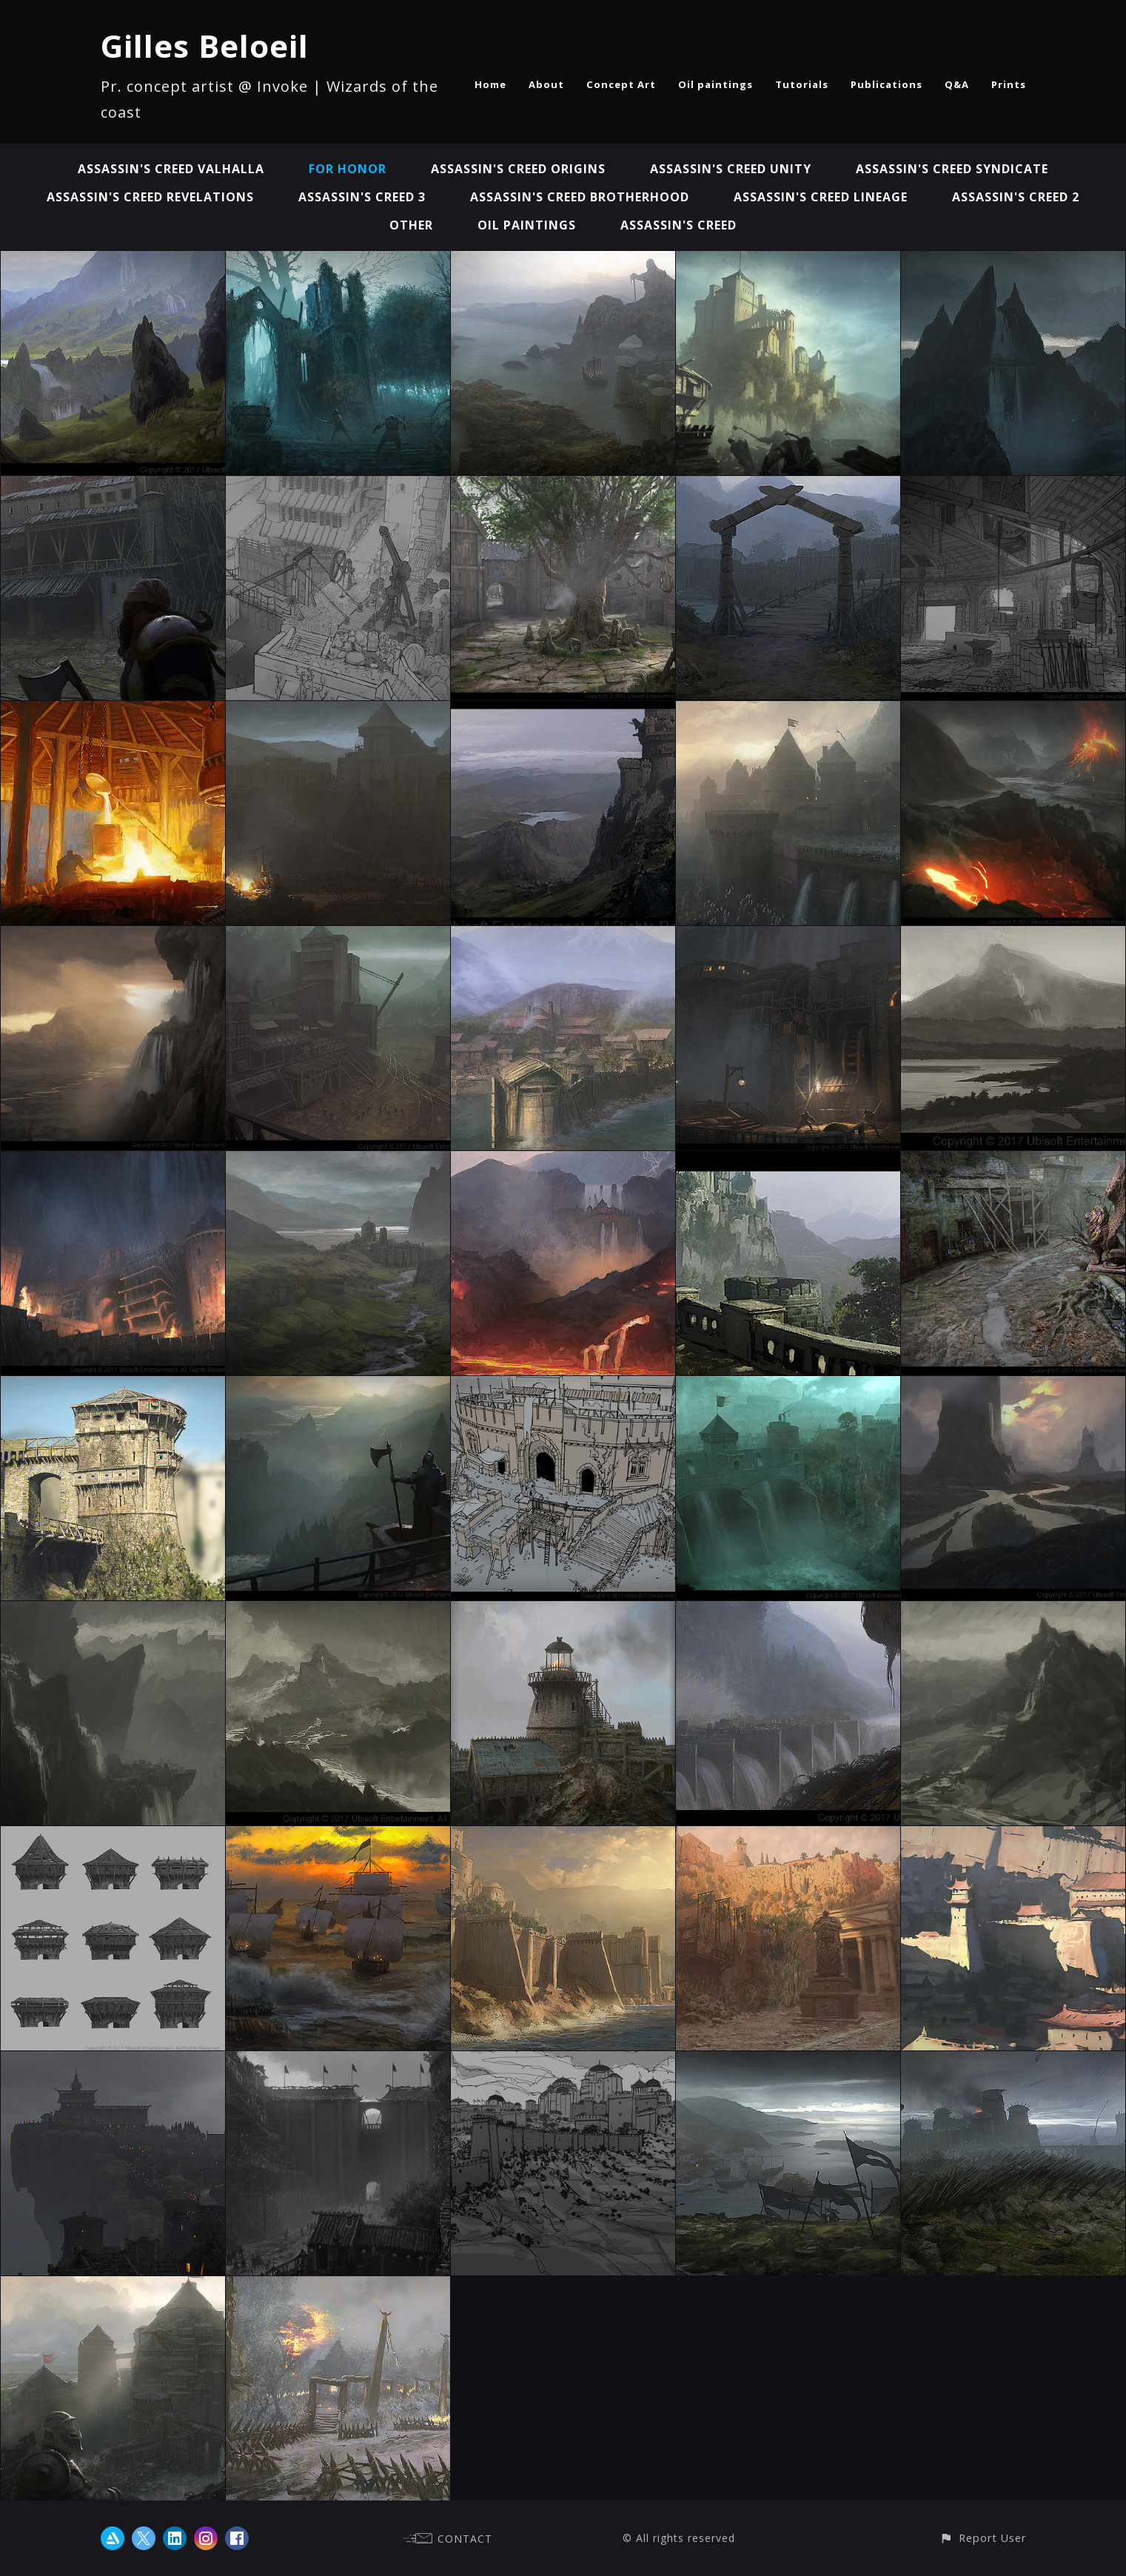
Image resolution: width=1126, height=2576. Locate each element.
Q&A (957, 84)
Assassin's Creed (678, 225)
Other (411, 225)
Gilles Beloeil (205, 45)
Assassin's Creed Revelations (150, 197)
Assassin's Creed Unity (730, 169)
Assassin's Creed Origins (518, 169)
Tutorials (801, 84)
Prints (1008, 84)
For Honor (347, 169)
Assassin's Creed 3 (362, 197)
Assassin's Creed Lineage (821, 197)
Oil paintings (715, 84)
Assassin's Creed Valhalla (171, 169)
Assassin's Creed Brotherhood (579, 197)
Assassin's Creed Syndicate (952, 169)
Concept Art (621, 84)
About (546, 84)
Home (490, 84)
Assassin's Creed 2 (1015, 197)
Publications (886, 84)
